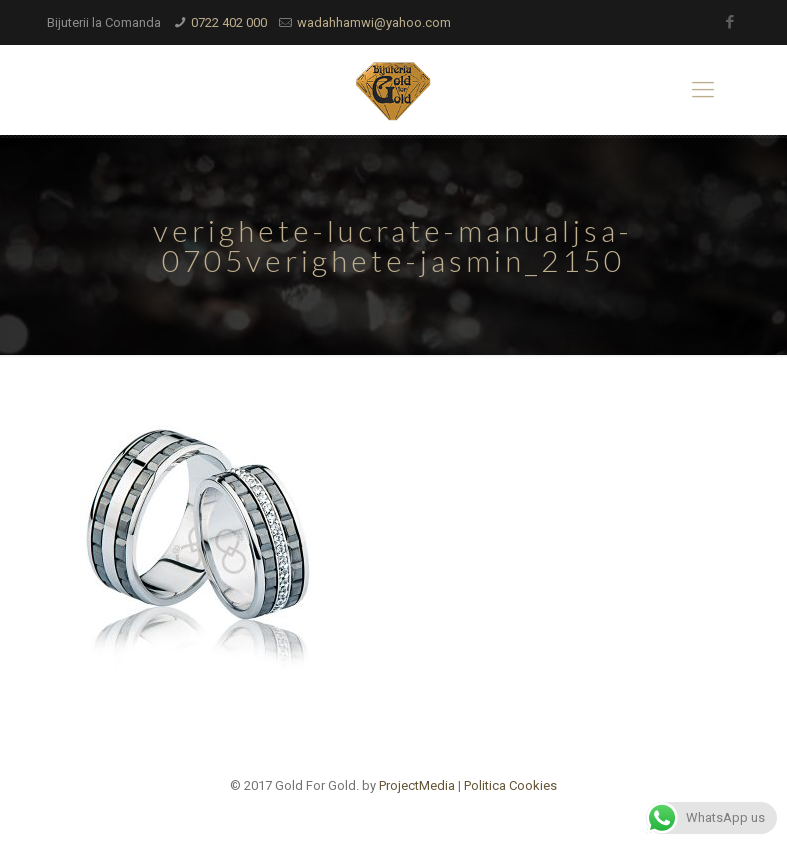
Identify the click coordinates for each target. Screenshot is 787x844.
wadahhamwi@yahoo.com (374, 22)
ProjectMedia (417, 785)
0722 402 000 (229, 22)
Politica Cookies (510, 785)
